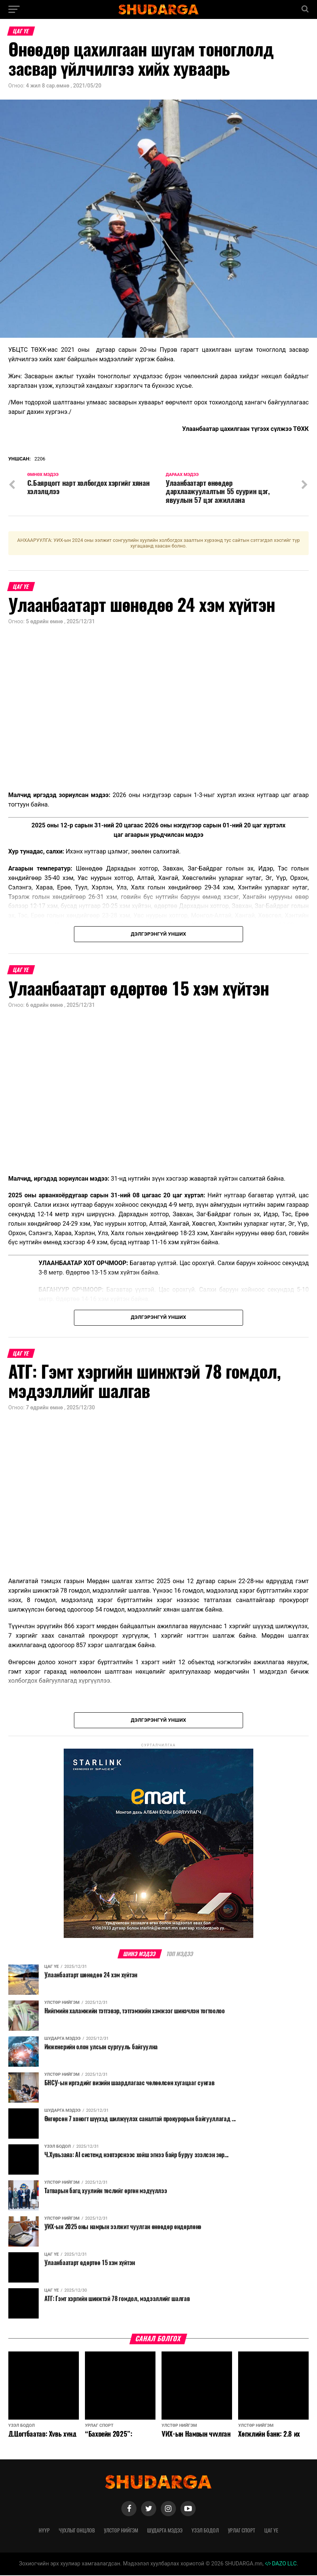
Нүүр (44, 2531)
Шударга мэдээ (164, 2531)
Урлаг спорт (241, 2531)
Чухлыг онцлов (77, 2531)
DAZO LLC (281, 2564)
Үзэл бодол (205, 2531)
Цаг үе (271, 2531)
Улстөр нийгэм (121, 2531)
